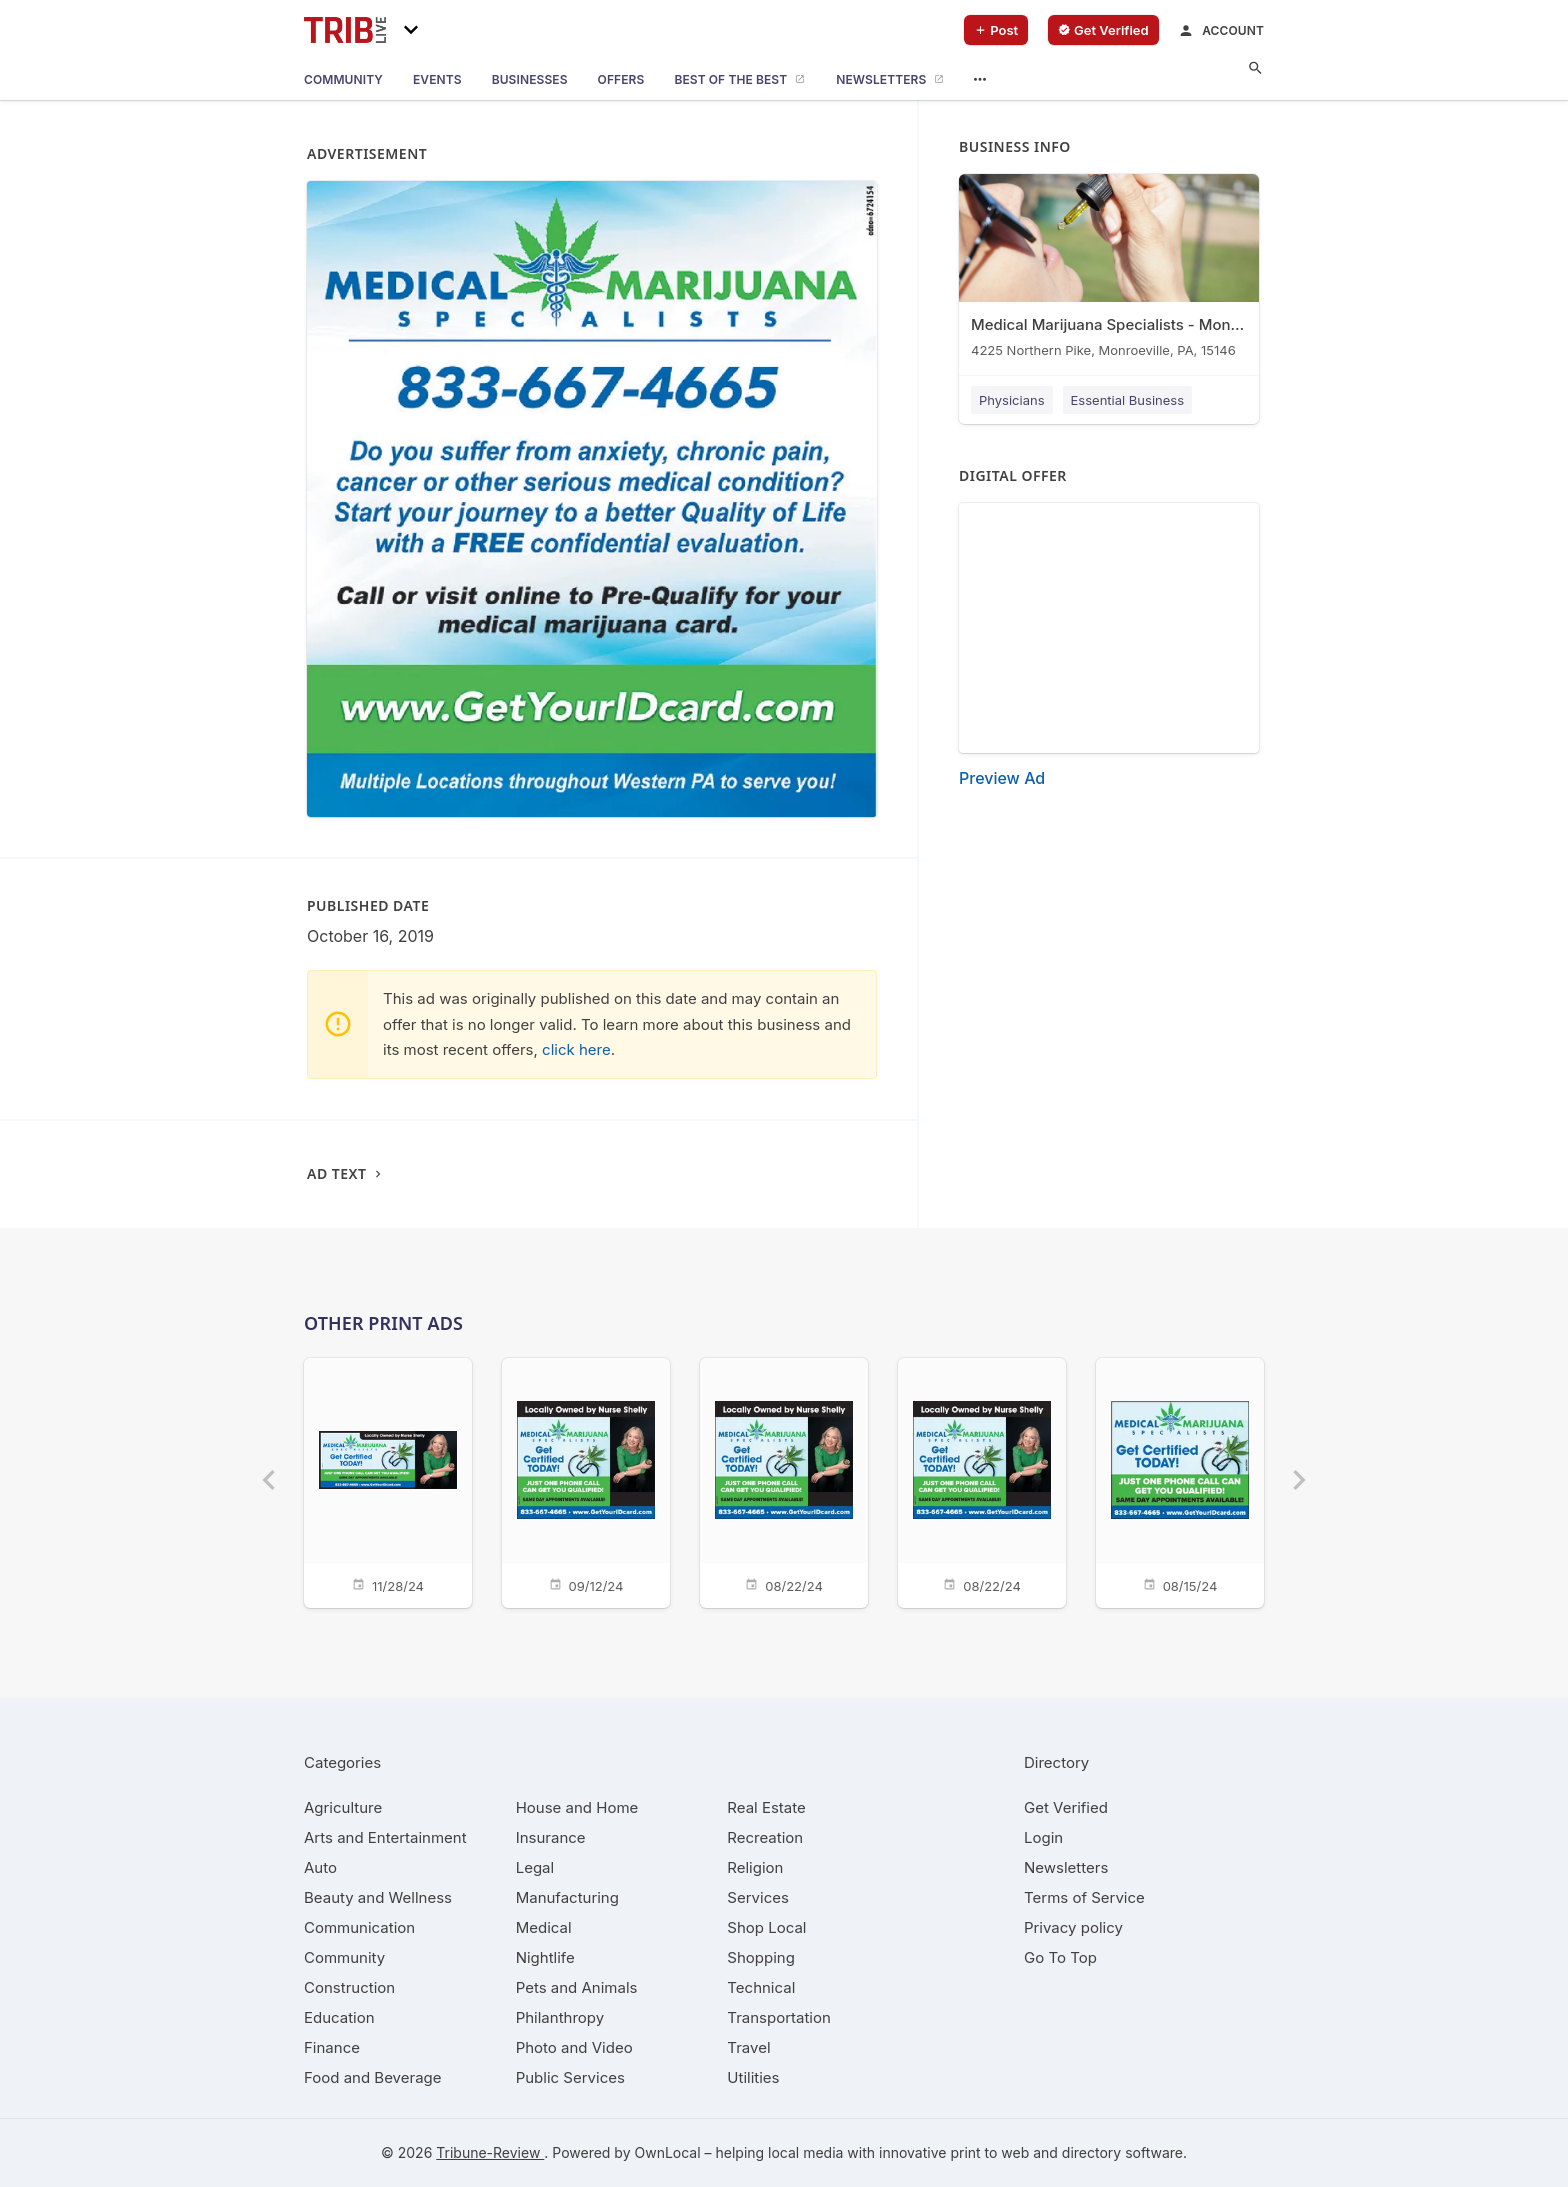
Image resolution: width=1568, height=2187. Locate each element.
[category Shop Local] (766, 1927)
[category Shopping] (761, 1957)
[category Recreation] (765, 1837)
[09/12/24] (586, 1481)
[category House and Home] (577, 1807)
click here (576, 1049)
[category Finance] (332, 2047)
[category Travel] (748, 2047)
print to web (989, 2152)
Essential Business (1128, 400)
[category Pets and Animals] (577, 1987)
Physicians (1012, 400)
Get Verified (1066, 1807)
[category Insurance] (551, 1837)
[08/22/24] (784, 1481)
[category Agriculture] (343, 1807)
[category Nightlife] (545, 1957)
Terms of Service (1084, 1897)
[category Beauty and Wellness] (378, 1897)
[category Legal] (535, 1867)
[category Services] (758, 1897)
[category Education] (339, 2017)
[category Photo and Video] (574, 2047)
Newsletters (1066, 1867)
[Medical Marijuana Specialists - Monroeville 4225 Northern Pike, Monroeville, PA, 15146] (1109, 270)
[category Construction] (349, 1987)
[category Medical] (544, 1927)
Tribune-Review (490, 2152)
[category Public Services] (570, 2077)
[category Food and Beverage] (373, 2077)
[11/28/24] (388, 1481)
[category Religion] (755, 1867)
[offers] (621, 80)
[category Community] (344, 1957)
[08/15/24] (1180, 1481)
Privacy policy (1073, 1927)
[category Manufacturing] (567, 1897)
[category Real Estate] (766, 1807)
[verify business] (1103, 30)
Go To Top (1060, 1957)
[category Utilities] (753, 2077)
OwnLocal (667, 2152)
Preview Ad (1002, 778)
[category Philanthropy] (560, 2017)
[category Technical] (761, 1987)
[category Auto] (320, 1867)
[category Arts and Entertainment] (385, 1837)
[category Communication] (359, 1927)
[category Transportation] (779, 2017)
